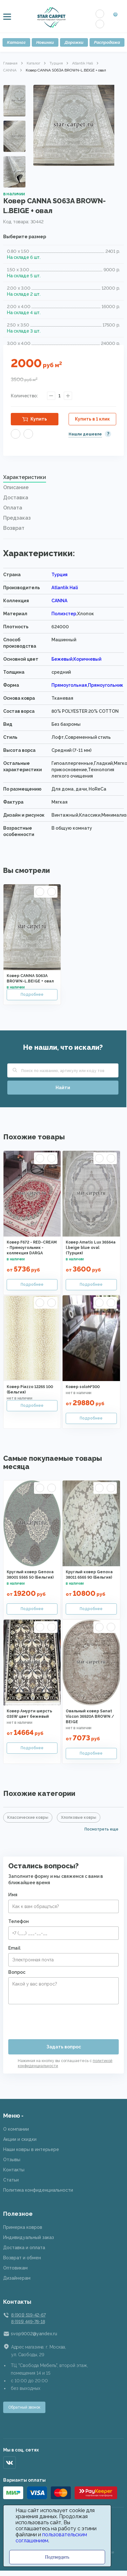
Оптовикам (15, 2267)
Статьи (11, 2179)
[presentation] (56, 2019)
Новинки (45, 42)
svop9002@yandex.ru (34, 2333)
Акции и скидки (20, 2139)
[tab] (63, 479)
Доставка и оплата (24, 2247)
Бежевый (61, 659)
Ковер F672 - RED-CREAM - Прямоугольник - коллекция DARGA (32, 1247)
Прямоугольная (69, 685)
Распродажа (107, 42)
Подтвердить (57, 2557)
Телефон (18, 1921)
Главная (10, 63)
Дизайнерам (16, 2278)
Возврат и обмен (22, 2257)
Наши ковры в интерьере (31, 2149)
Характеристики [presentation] (24, 477)
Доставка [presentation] (15, 498)
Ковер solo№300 (83, 1387)
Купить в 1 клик (92, 418)
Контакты (13, 2169)
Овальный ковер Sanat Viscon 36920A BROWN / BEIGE (90, 1716)
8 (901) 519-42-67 (28, 2314)
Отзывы (11, 2159)
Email (14, 1948)
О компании (16, 2129)
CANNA (10, 70)
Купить (38, 418)
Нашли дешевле (85, 434)
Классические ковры (27, 1817)
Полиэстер (63, 613)
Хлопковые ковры (78, 1817)
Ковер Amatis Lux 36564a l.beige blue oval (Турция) (91, 1247)
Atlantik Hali (82, 63)
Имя (12, 1894)
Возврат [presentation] (13, 528)
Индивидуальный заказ (28, 2237)
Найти (63, 1087)
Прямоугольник (105, 685)
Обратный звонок (24, 2407)
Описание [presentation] (16, 487)
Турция (56, 63)
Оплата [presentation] (12, 508)
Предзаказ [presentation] (17, 518)
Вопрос (16, 1972)
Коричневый (87, 659)
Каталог (16, 42)
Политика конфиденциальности (38, 2190)
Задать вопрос (63, 2046)
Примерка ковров (22, 2227)
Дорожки (74, 42)
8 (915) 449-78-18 (28, 2321)
